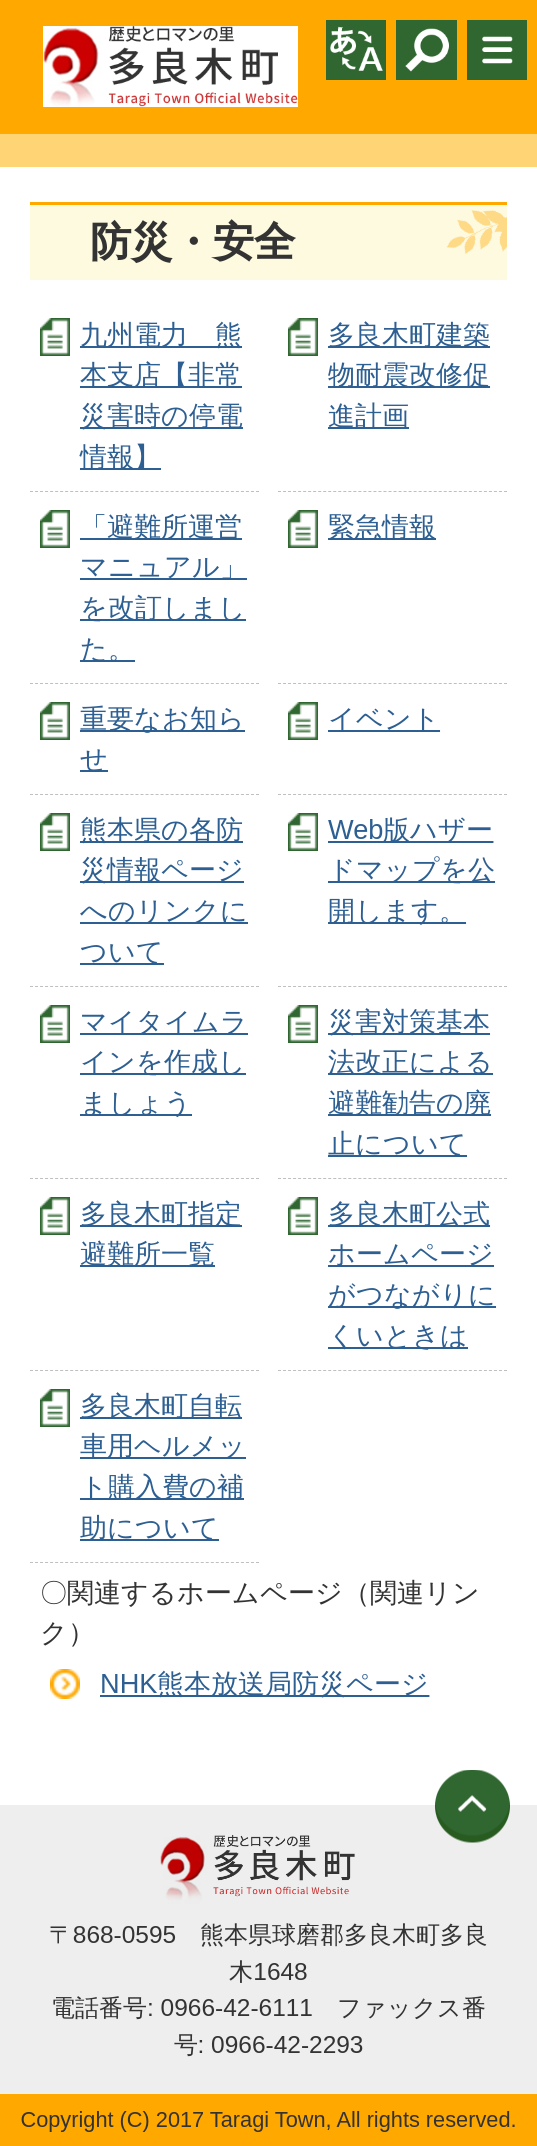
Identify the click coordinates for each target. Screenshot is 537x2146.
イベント (384, 718)
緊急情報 (382, 526)
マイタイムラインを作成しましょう (164, 1062)
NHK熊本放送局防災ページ (264, 1683)
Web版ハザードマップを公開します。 (411, 870)
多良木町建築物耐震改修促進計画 (409, 375)
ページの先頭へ (472, 1806)
